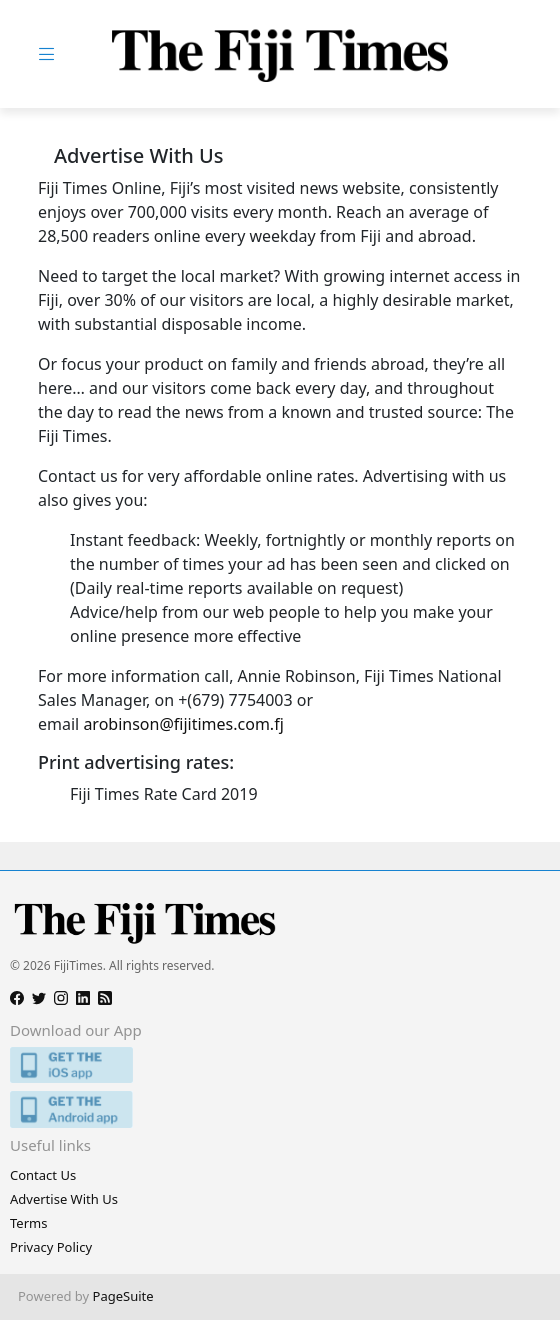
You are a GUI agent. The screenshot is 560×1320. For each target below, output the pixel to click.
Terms (28, 1223)
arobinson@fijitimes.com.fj (183, 724)
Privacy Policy (51, 1247)
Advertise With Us (64, 1199)
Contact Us (43, 1175)
